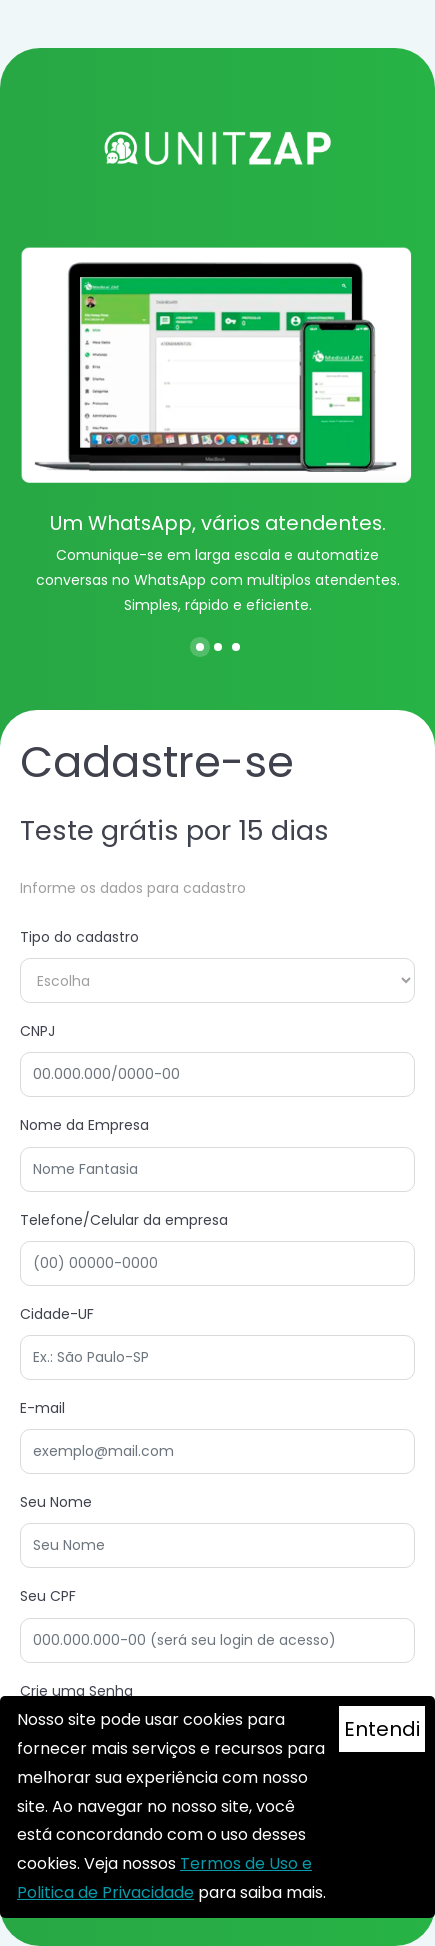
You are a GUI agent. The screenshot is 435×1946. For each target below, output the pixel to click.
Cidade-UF (57, 1314)
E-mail (42, 1408)
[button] (200, 646)
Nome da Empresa (84, 1125)
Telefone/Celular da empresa (124, 1220)
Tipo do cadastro (79, 937)
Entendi (382, 1729)
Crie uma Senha (76, 1691)
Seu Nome (56, 1502)
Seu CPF (48, 1596)
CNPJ (37, 1031)
